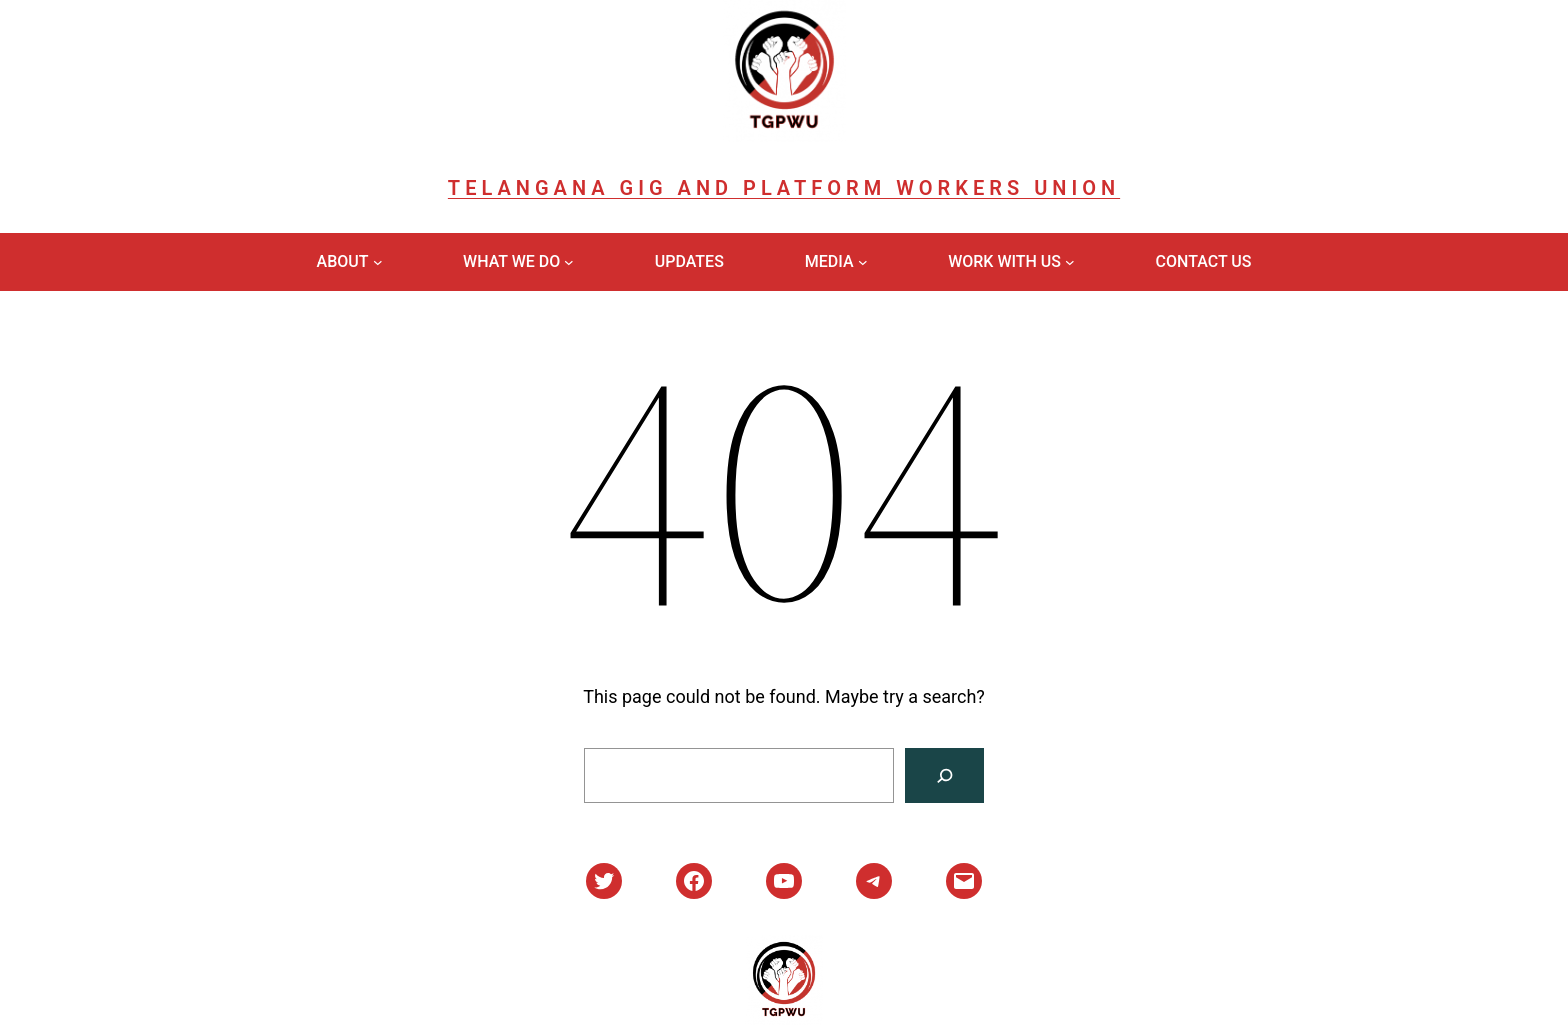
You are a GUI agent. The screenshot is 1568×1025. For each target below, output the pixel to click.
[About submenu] (378, 262)
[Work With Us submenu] (1070, 262)
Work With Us (1004, 261)
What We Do (511, 261)
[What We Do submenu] (569, 262)
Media (829, 261)
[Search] (944, 775)
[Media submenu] (863, 262)
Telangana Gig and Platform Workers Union (784, 188)
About (343, 261)
